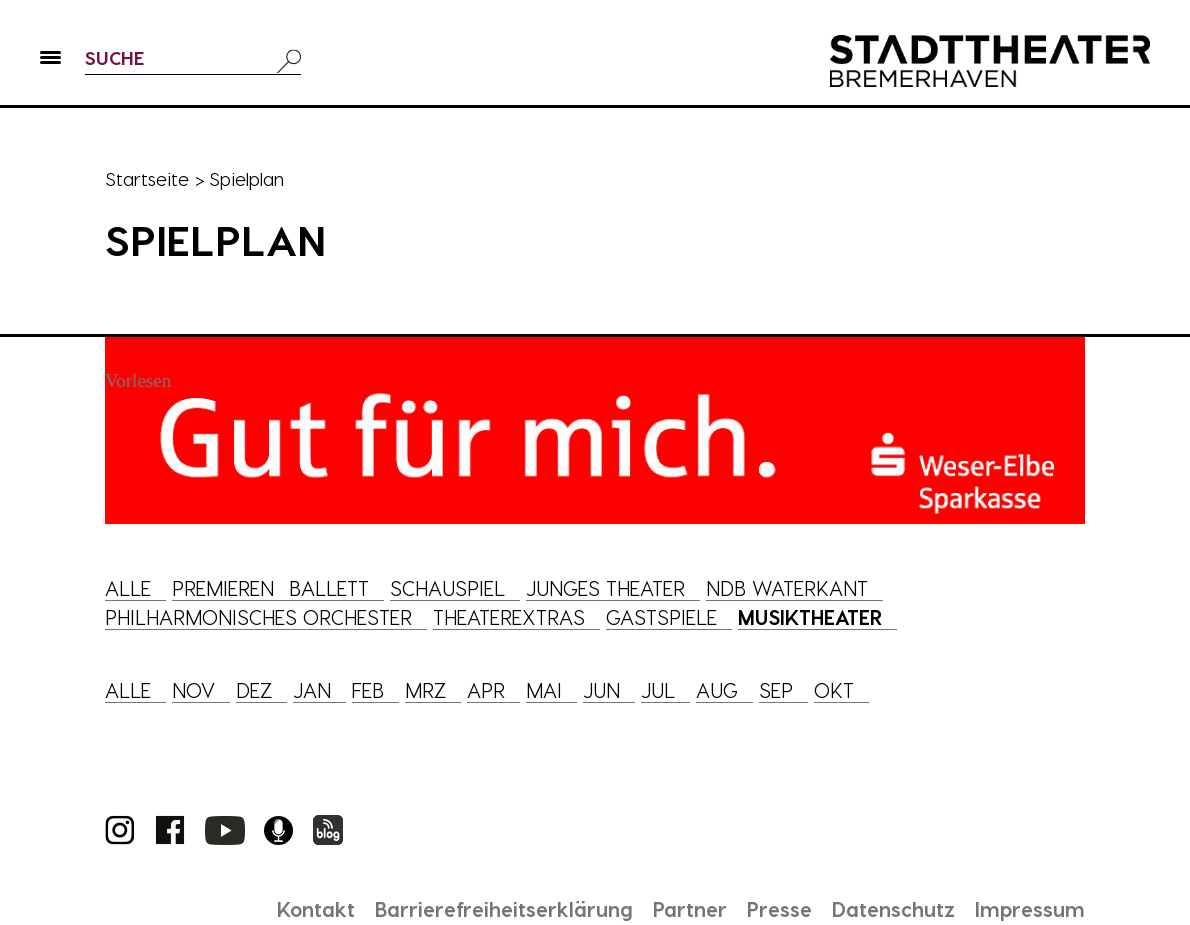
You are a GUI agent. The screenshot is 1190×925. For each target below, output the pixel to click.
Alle (128, 588)
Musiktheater (810, 617)
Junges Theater (605, 588)
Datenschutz (893, 909)
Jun (601, 690)
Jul (658, 690)
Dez (254, 690)
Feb (368, 690)
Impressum (1030, 909)
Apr (486, 690)
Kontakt (316, 909)
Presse (779, 909)
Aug (717, 690)
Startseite (147, 178)
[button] (50, 61)
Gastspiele (661, 617)
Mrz (425, 690)
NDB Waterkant (787, 588)
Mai (544, 690)
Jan (312, 690)
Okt (834, 690)
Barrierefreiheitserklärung (504, 909)
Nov (193, 690)
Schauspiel (447, 588)
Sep (776, 690)
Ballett (329, 588)
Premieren (223, 588)
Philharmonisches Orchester (258, 617)
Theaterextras (509, 617)
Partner (690, 909)
